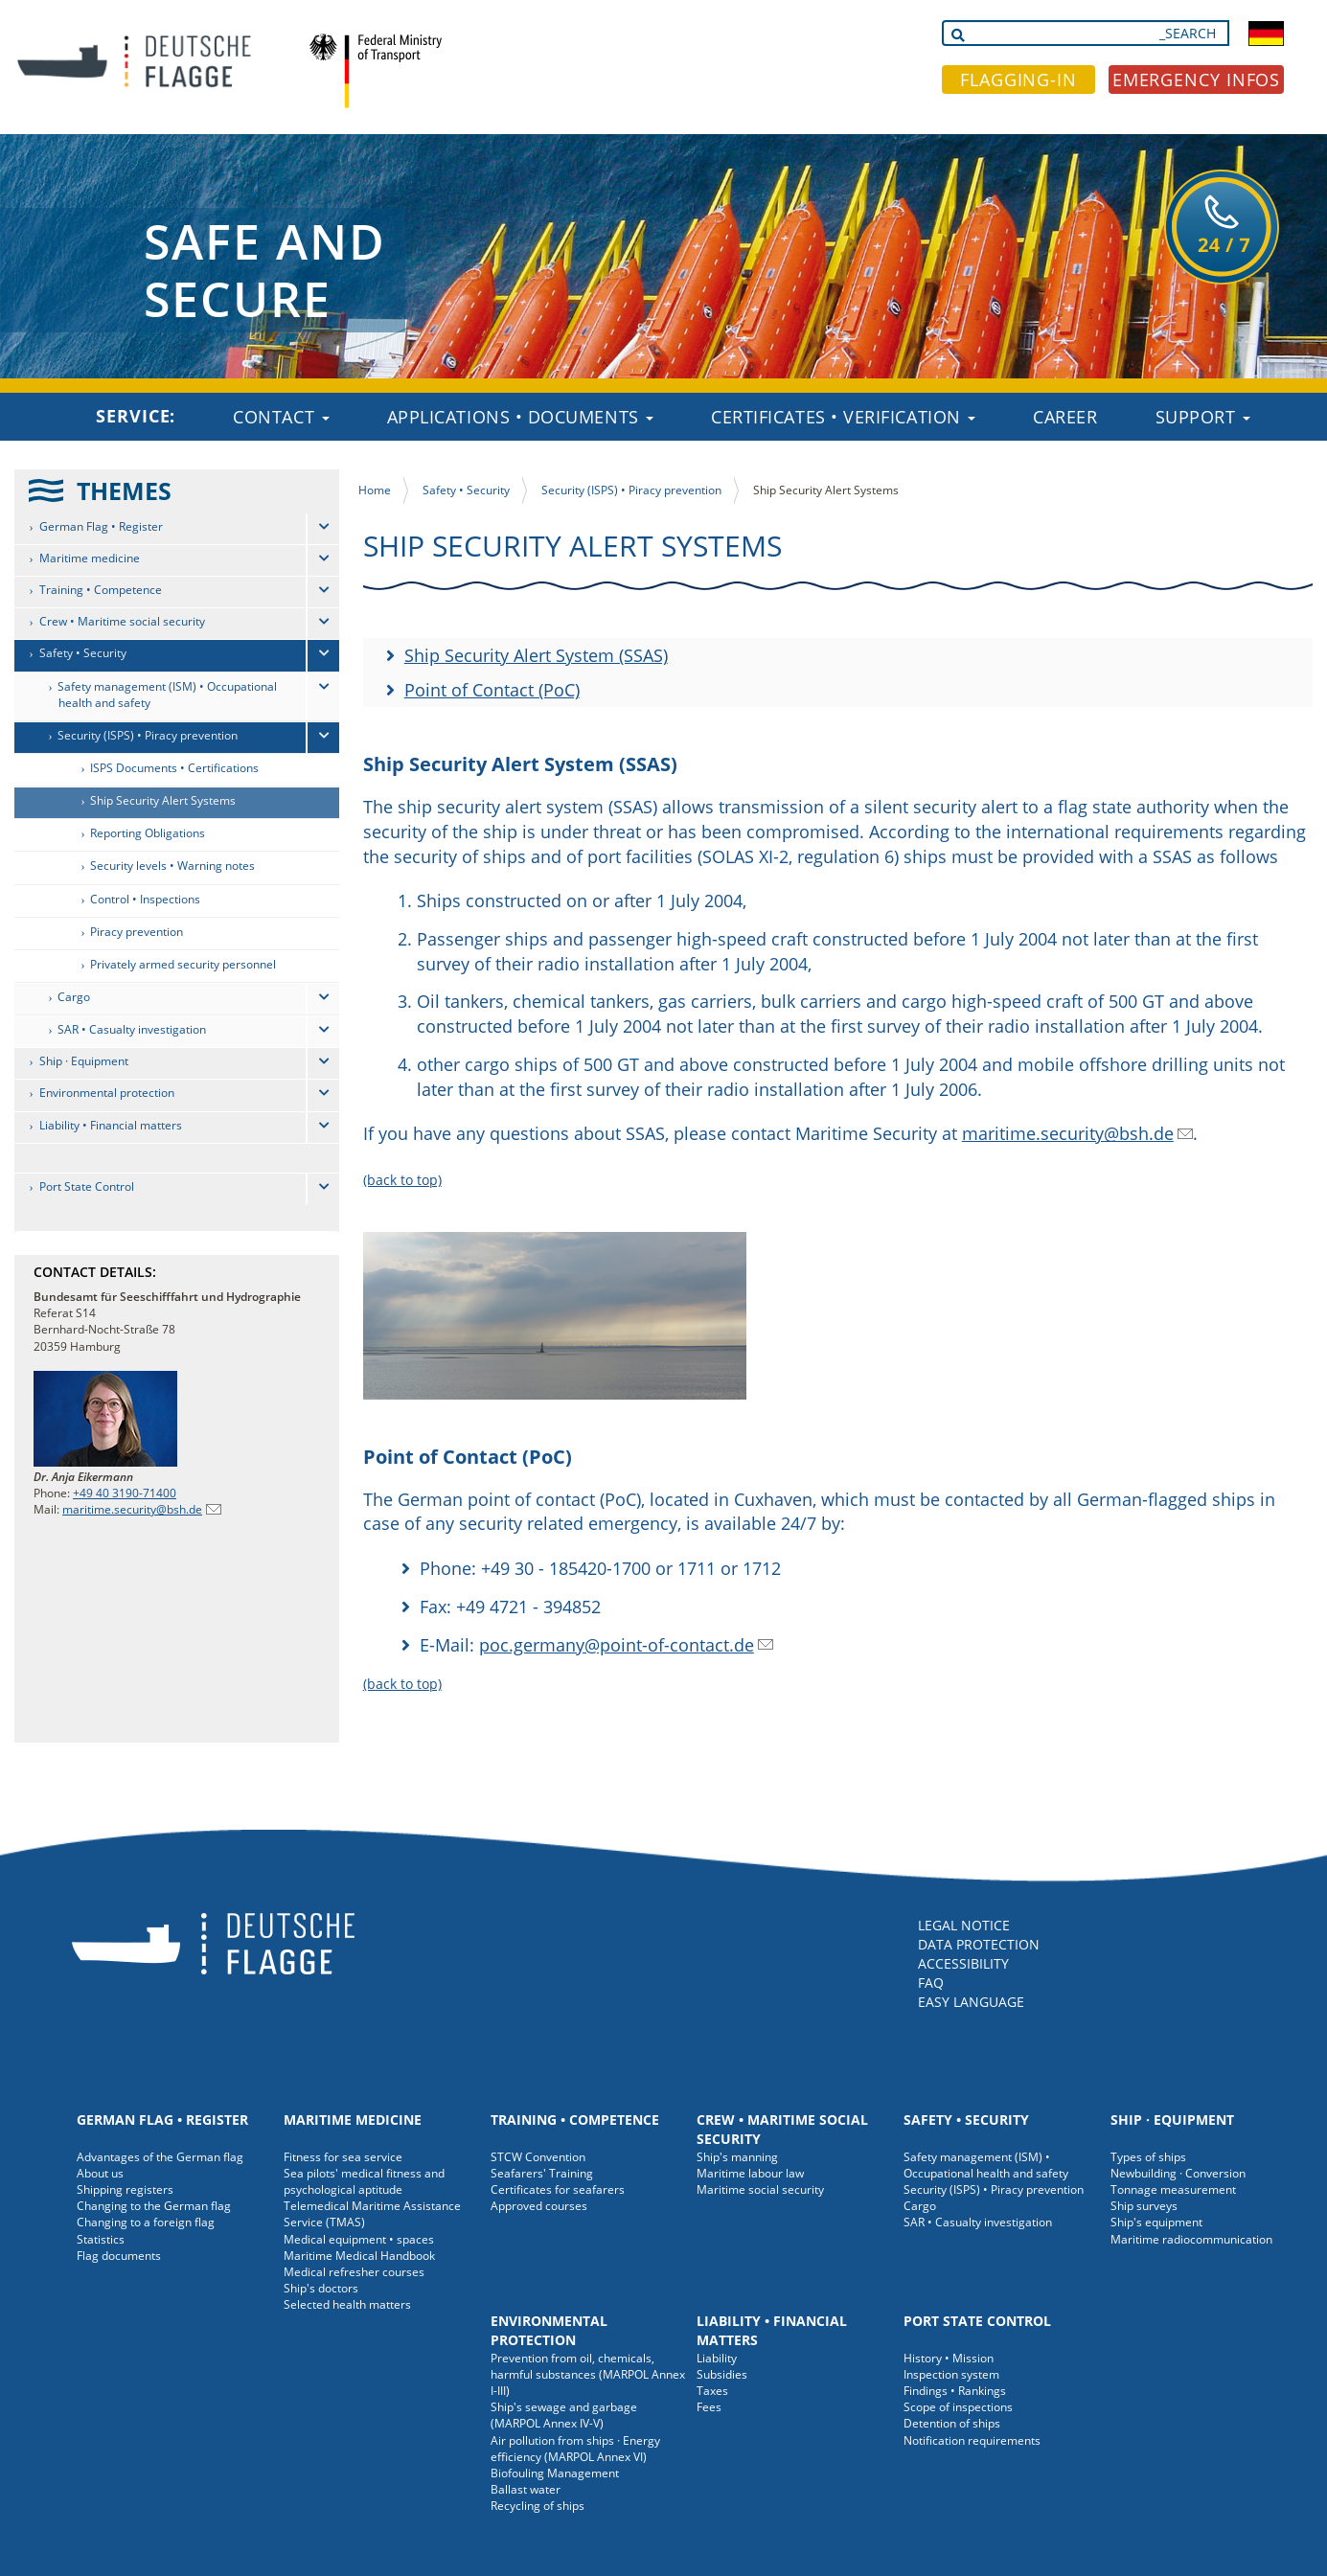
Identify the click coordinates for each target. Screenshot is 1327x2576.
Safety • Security (82, 653)
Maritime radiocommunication (1191, 2239)
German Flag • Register (101, 526)
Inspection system (951, 2374)
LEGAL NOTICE (964, 1925)
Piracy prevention (136, 931)
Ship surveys (1144, 2206)
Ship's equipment (1156, 2222)
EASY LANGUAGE (971, 2002)
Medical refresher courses (354, 2272)
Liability (717, 2358)
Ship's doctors (321, 2288)
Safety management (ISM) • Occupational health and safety (167, 694)
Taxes (712, 2390)
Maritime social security (760, 2189)
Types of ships (1148, 2157)
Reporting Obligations (147, 833)
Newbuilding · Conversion (1178, 2173)
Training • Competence (100, 589)
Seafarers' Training (542, 2173)
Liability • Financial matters (110, 1125)
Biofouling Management (555, 2473)
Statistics (101, 2239)
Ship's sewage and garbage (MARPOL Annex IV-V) (564, 2415)
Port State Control (86, 1186)
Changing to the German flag (154, 2206)
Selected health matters (347, 2304)
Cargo (73, 997)
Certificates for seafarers (558, 2189)
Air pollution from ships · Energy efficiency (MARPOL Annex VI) (575, 2448)
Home (374, 490)
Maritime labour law (750, 2173)
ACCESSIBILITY (963, 1963)
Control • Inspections (145, 899)
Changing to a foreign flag (146, 2222)
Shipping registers (125, 2189)
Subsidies (722, 2374)
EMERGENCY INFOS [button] (1196, 79)
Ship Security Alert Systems (163, 800)
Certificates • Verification (843, 416)
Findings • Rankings (955, 2390)
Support (1202, 416)
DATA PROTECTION (979, 1944)
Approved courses (539, 2206)
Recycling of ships (537, 2505)
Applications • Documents (520, 416)
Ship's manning (737, 2157)
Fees (709, 2407)
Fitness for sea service (343, 2157)
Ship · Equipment (83, 1061)
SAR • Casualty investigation (131, 1029)
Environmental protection (106, 1092)
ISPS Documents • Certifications (174, 768)
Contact (281, 416)
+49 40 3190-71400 (124, 1493)
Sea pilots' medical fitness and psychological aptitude (364, 2181)
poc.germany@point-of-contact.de (616, 1644)
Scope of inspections (958, 2407)
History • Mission (949, 2358)
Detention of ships (952, 2423)
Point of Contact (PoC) (492, 689)
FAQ (931, 1982)
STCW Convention (538, 2157)
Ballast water (526, 2489)
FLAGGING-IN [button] (1018, 79)
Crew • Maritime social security (122, 621)
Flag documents (119, 2255)
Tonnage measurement (1173, 2189)
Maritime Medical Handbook (359, 2255)
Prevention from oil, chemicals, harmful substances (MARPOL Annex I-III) (588, 2374)
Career (1065, 416)
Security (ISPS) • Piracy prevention (147, 735)
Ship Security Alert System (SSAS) (536, 655)
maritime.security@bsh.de (132, 1509)
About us (100, 2173)
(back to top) (402, 1180)
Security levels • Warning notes (172, 865)
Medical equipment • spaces (359, 2239)
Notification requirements (972, 2440)
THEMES (124, 490)
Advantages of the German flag (160, 2157)
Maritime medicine (89, 558)
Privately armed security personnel (183, 964)
